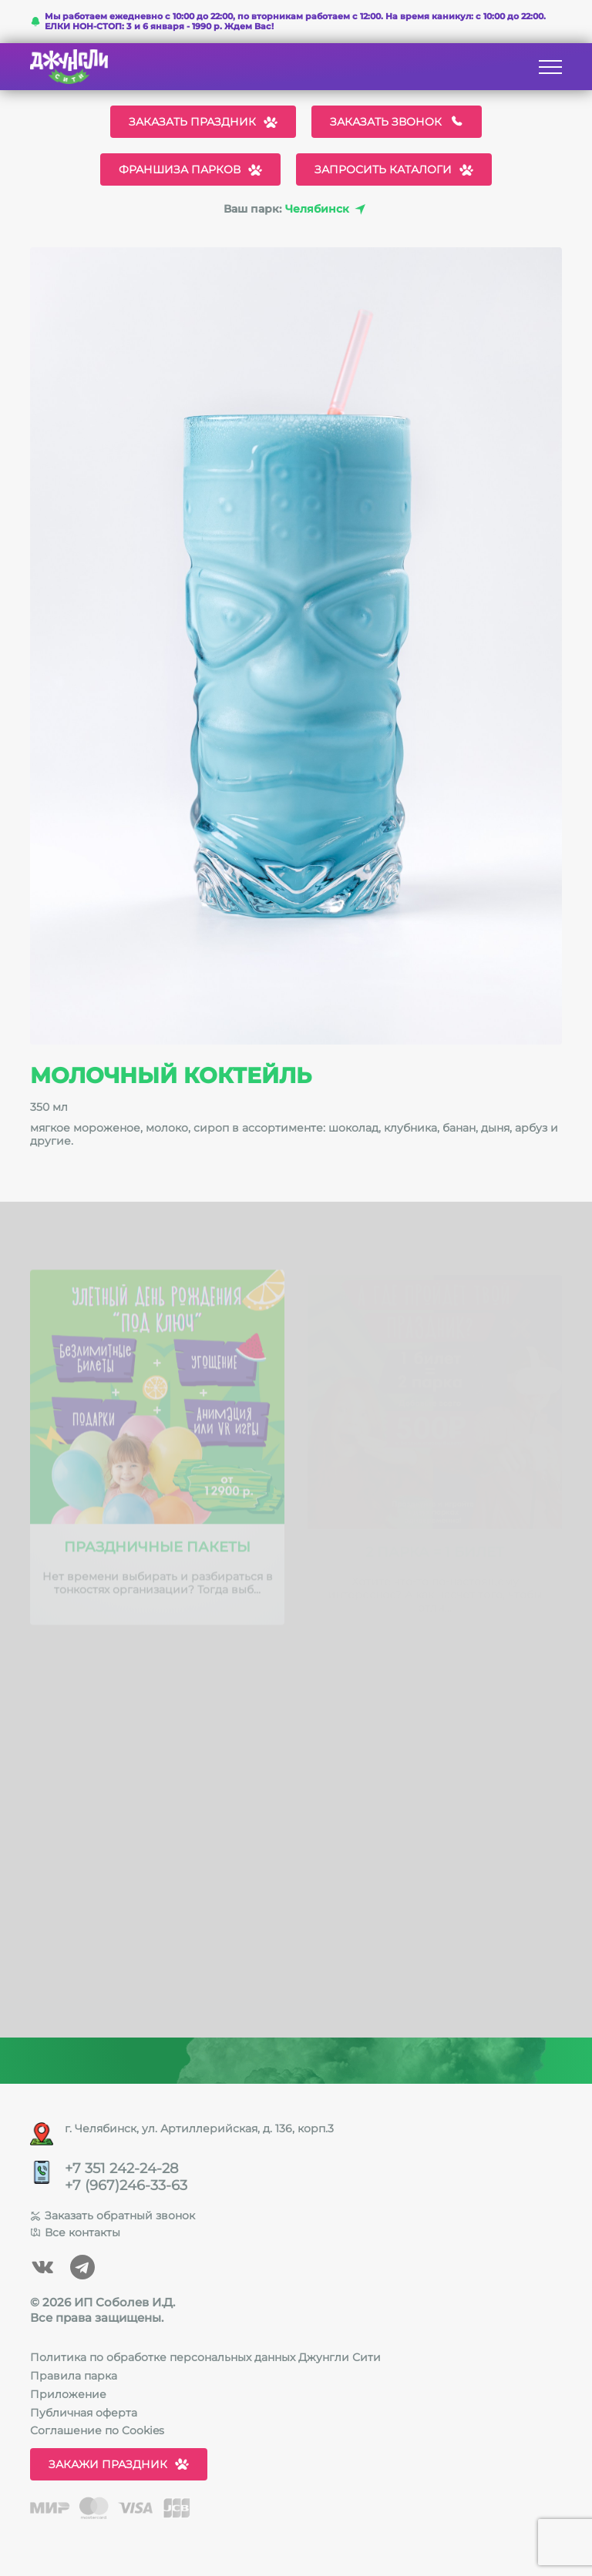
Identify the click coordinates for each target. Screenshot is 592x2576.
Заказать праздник (203, 122)
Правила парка (73, 2376)
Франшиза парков (190, 169)
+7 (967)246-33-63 (126, 2186)
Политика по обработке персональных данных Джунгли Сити (205, 2357)
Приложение (68, 2394)
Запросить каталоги (393, 169)
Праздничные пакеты (157, 1551)
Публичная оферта (83, 2413)
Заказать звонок (396, 122)
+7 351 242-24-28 (121, 2169)
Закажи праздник (119, 2464)
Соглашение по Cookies (97, 2430)
